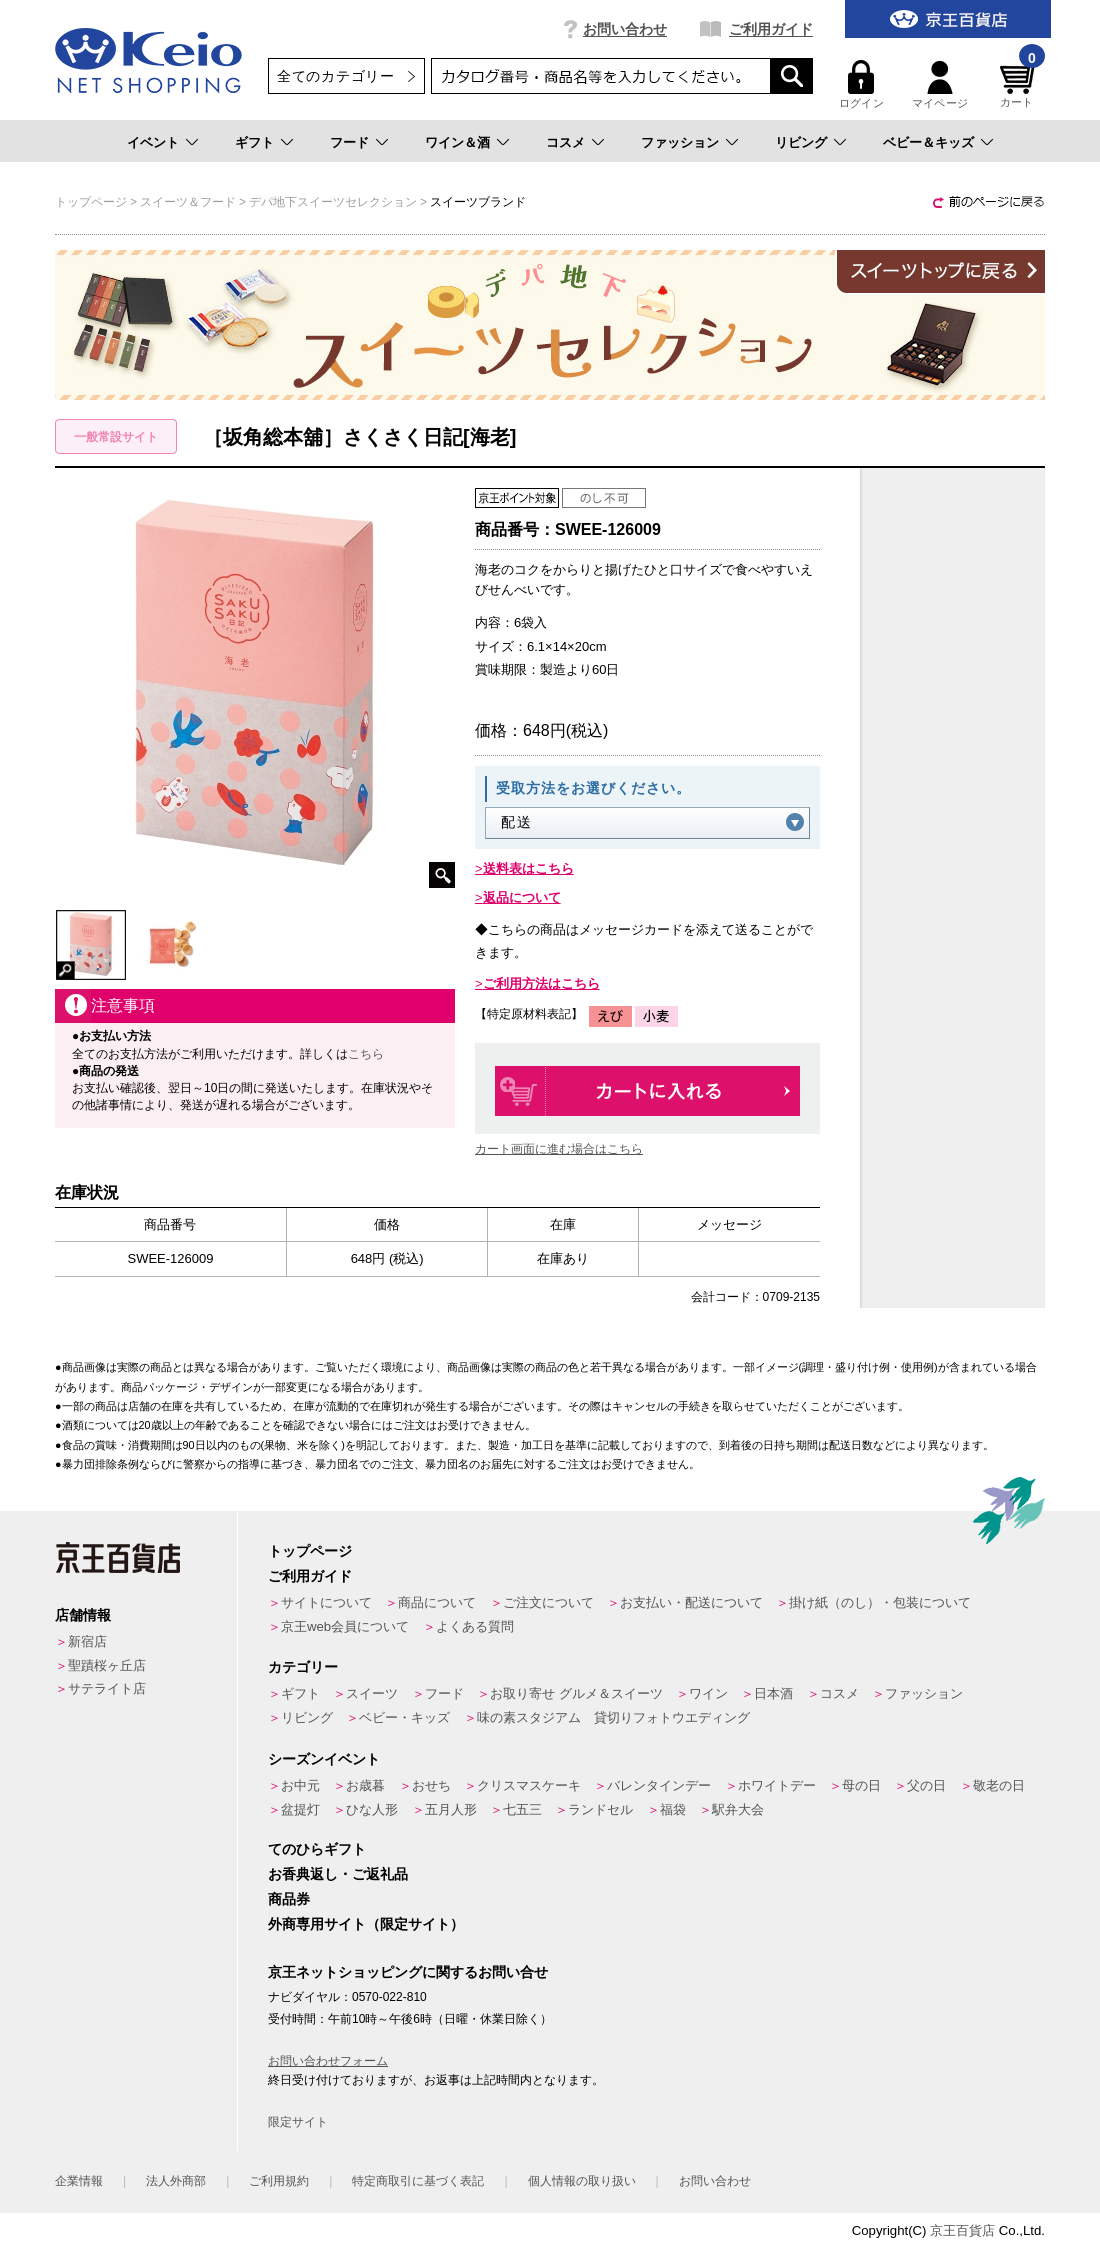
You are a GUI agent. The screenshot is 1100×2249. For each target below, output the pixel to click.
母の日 (861, 1785)
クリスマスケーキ (529, 1785)
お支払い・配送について (691, 1602)
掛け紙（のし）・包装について (880, 1602)
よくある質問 (475, 1626)
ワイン (708, 1693)
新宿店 (87, 1641)
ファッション (680, 142)
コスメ (565, 142)
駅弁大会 (738, 1809)
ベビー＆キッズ (928, 142)
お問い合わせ (625, 29)
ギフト (254, 142)
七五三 (522, 1809)
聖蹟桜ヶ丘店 (107, 1665)
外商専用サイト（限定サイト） (366, 1924)
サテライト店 (107, 1688)
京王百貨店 (962, 2230)
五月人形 (451, 1809)
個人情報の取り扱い (582, 2181)
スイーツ (372, 1693)
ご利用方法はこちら (541, 983)
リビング (801, 142)
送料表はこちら (528, 868)
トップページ (310, 1551)
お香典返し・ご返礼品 (338, 1874)
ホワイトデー (777, 1785)
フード (349, 142)
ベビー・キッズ (404, 1717)
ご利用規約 (279, 2181)
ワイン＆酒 (457, 142)
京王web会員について (345, 1626)
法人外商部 (176, 2181)
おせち (431, 1785)
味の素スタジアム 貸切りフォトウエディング (613, 1717)
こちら (366, 1054)
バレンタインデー (659, 1785)
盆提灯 (300, 1809)
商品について (437, 1602)
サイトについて (326, 1602)
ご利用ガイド (771, 29)
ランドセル (600, 1809)
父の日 (926, 1785)
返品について (522, 897)
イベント (153, 142)
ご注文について (548, 1602)
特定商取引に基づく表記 (418, 2181)
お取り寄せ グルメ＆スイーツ (576, 1693)
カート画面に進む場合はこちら (559, 1149)
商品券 (289, 1899)
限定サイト (298, 2122)
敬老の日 (999, 1785)
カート (1020, 84)
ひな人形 (372, 1809)
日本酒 (773, 1693)
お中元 (300, 1785)
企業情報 (79, 2181)
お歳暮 (365, 1785)
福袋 (673, 1809)
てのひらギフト (317, 1849)
